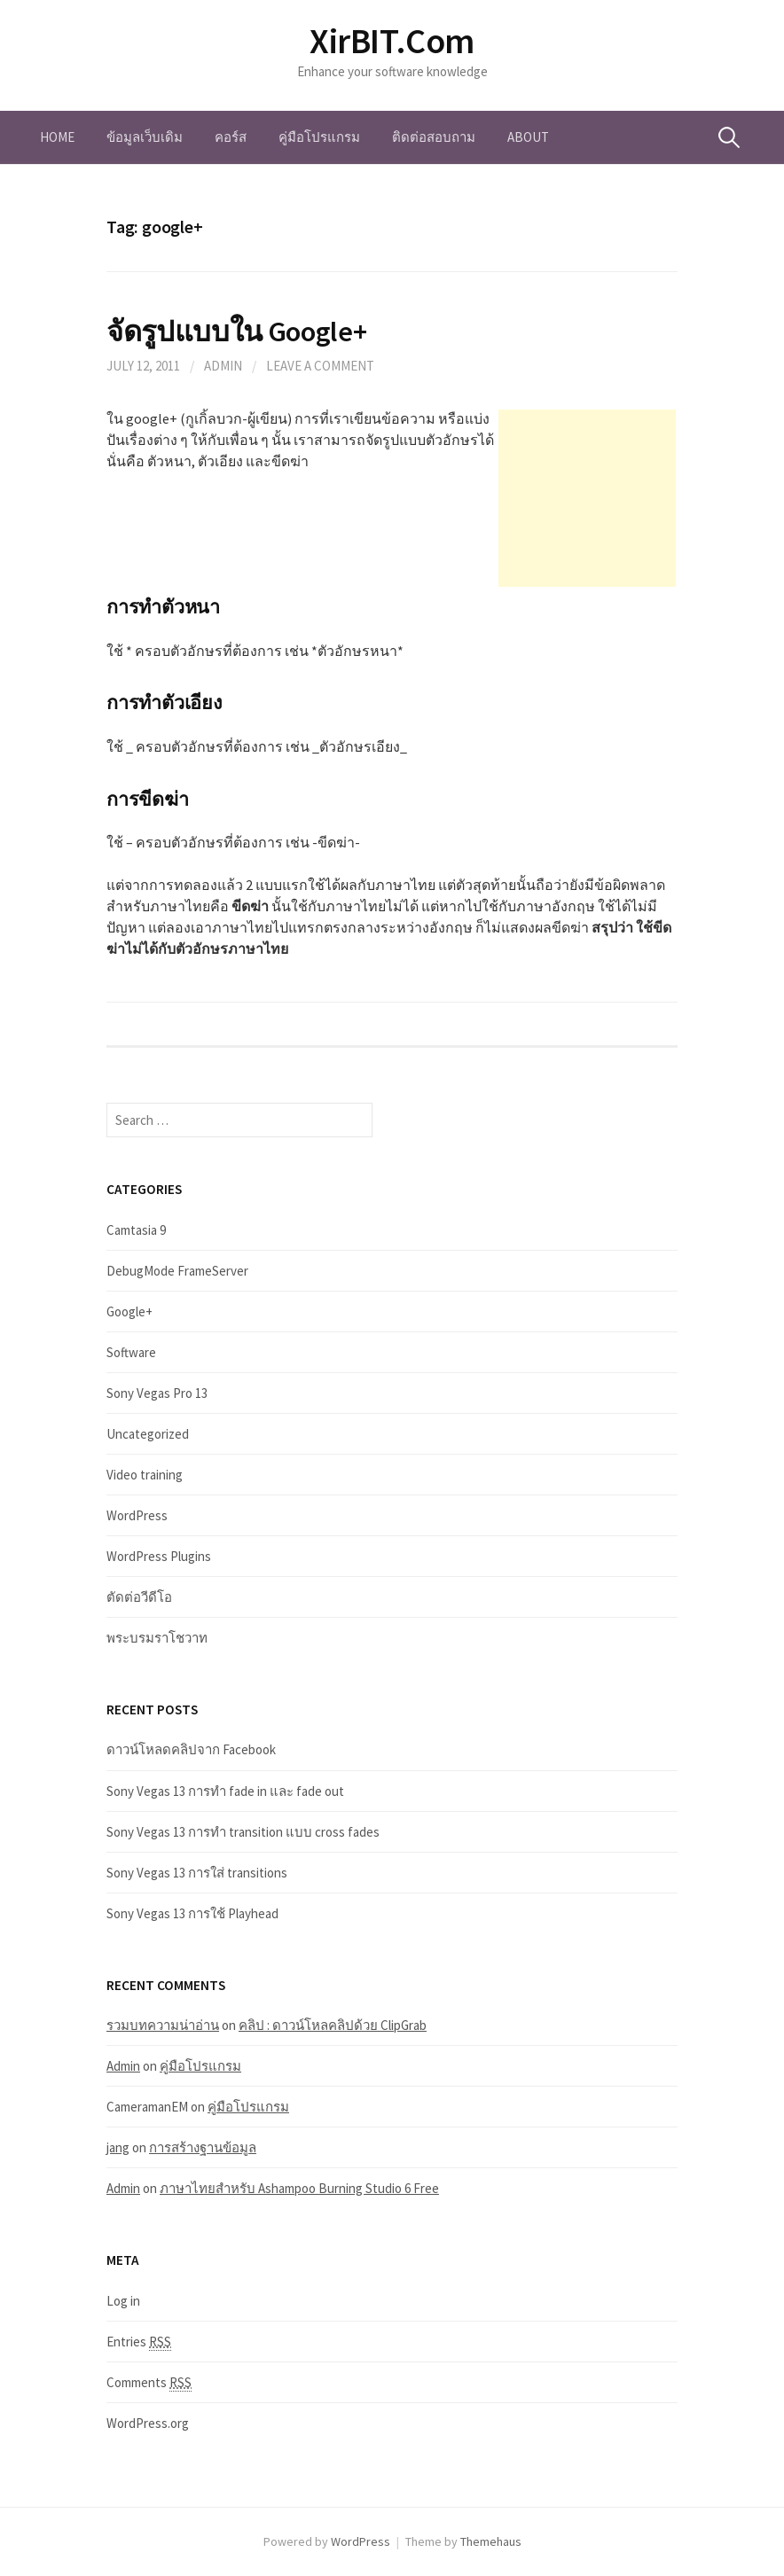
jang (117, 2147)
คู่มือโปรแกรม (319, 137)
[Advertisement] (587, 498)
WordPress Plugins (158, 1556)
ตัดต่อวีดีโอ (139, 1597)
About (528, 137)
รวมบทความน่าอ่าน (162, 2025)
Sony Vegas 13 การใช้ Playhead (192, 1913)
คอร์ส (231, 137)
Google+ (129, 1311)
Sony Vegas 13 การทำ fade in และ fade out (225, 1791)
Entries (138, 2342)
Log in (123, 2300)
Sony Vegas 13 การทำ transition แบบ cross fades (243, 1831)
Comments (149, 2383)
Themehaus (490, 2541)
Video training (144, 1474)
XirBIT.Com (392, 41)
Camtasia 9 (136, 1230)
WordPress (137, 1515)
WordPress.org (147, 2423)
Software (131, 1352)
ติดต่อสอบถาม (433, 137)
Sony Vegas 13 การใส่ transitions (196, 1872)
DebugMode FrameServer (177, 1270)
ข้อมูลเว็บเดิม (144, 137)
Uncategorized (147, 1433)
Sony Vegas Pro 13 (157, 1393)
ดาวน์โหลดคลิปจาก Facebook (191, 1749)
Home (57, 137)
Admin (223, 365)
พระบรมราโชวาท (157, 1637)
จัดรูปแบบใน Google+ (236, 331)
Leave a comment (320, 365)
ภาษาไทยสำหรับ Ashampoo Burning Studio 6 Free (299, 2188)
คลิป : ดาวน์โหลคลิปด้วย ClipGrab (333, 2025)
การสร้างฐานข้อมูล (202, 2147)
